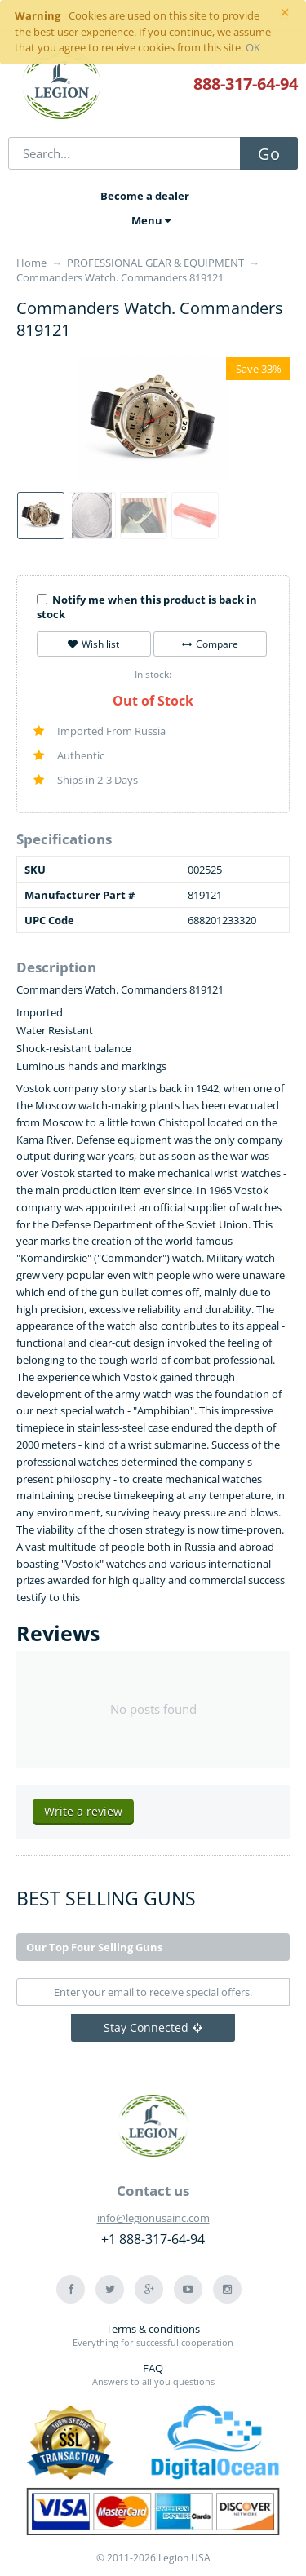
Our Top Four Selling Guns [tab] (94, 1947)
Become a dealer (144, 195)
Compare (210, 644)
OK (253, 47)
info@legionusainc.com (153, 2218)
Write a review (83, 1811)
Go (269, 154)
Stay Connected (153, 2027)
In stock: (153, 674)
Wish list (93, 644)
